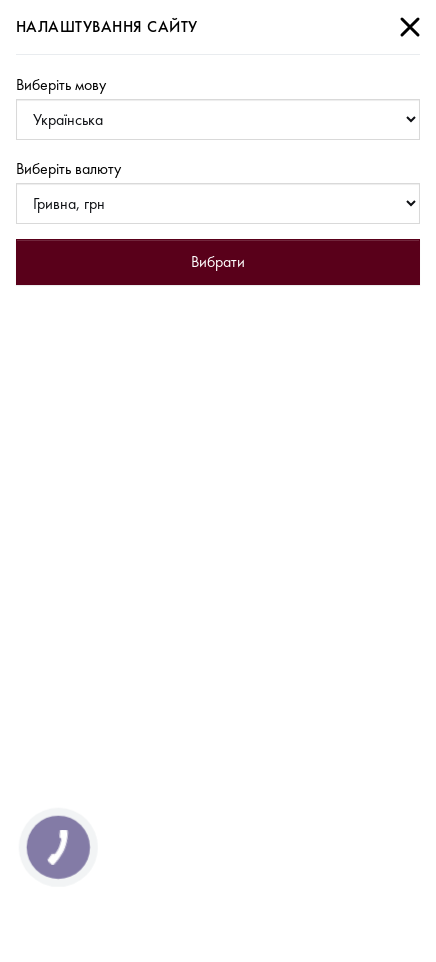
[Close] (410, 27)
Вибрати (218, 261)
